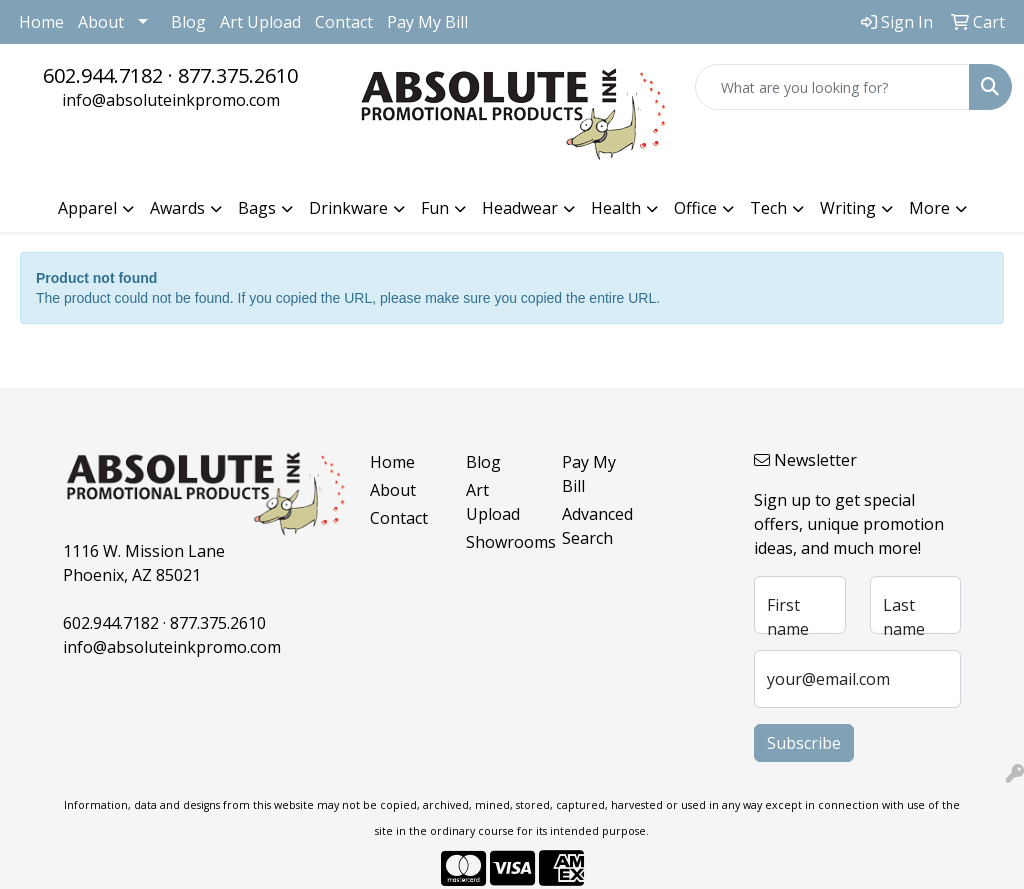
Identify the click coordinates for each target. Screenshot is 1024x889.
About (101, 22)
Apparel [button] (87, 208)
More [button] (929, 208)
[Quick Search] (832, 87)
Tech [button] (768, 208)
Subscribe (804, 743)
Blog (188, 22)
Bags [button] (257, 208)
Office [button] (695, 208)
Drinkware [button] (348, 208)
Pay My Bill (427, 22)
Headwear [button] (520, 208)
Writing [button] (848, 208)
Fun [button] (435, 208)
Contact (344, 22)
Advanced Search (597, 526)
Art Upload (260, 22)
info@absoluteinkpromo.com (171, 100)
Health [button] (616, 208)
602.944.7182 (103, 75)
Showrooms (502, 542)
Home (41, 22)
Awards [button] (177, 208)
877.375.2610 (238, 75)
